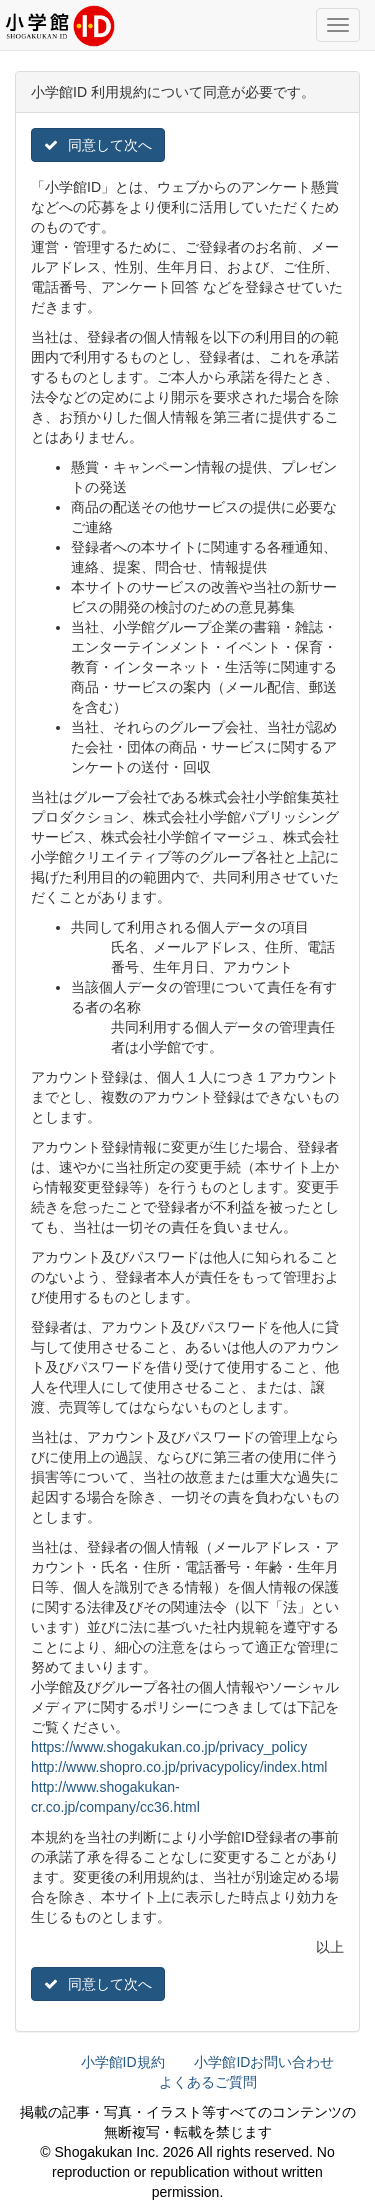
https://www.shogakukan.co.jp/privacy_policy (169, 1747)
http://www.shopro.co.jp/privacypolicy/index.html (179, 1767)
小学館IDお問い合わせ (264, 2062)
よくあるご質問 (208, 2082)
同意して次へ (98, 145)
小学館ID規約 (123, 2062)
